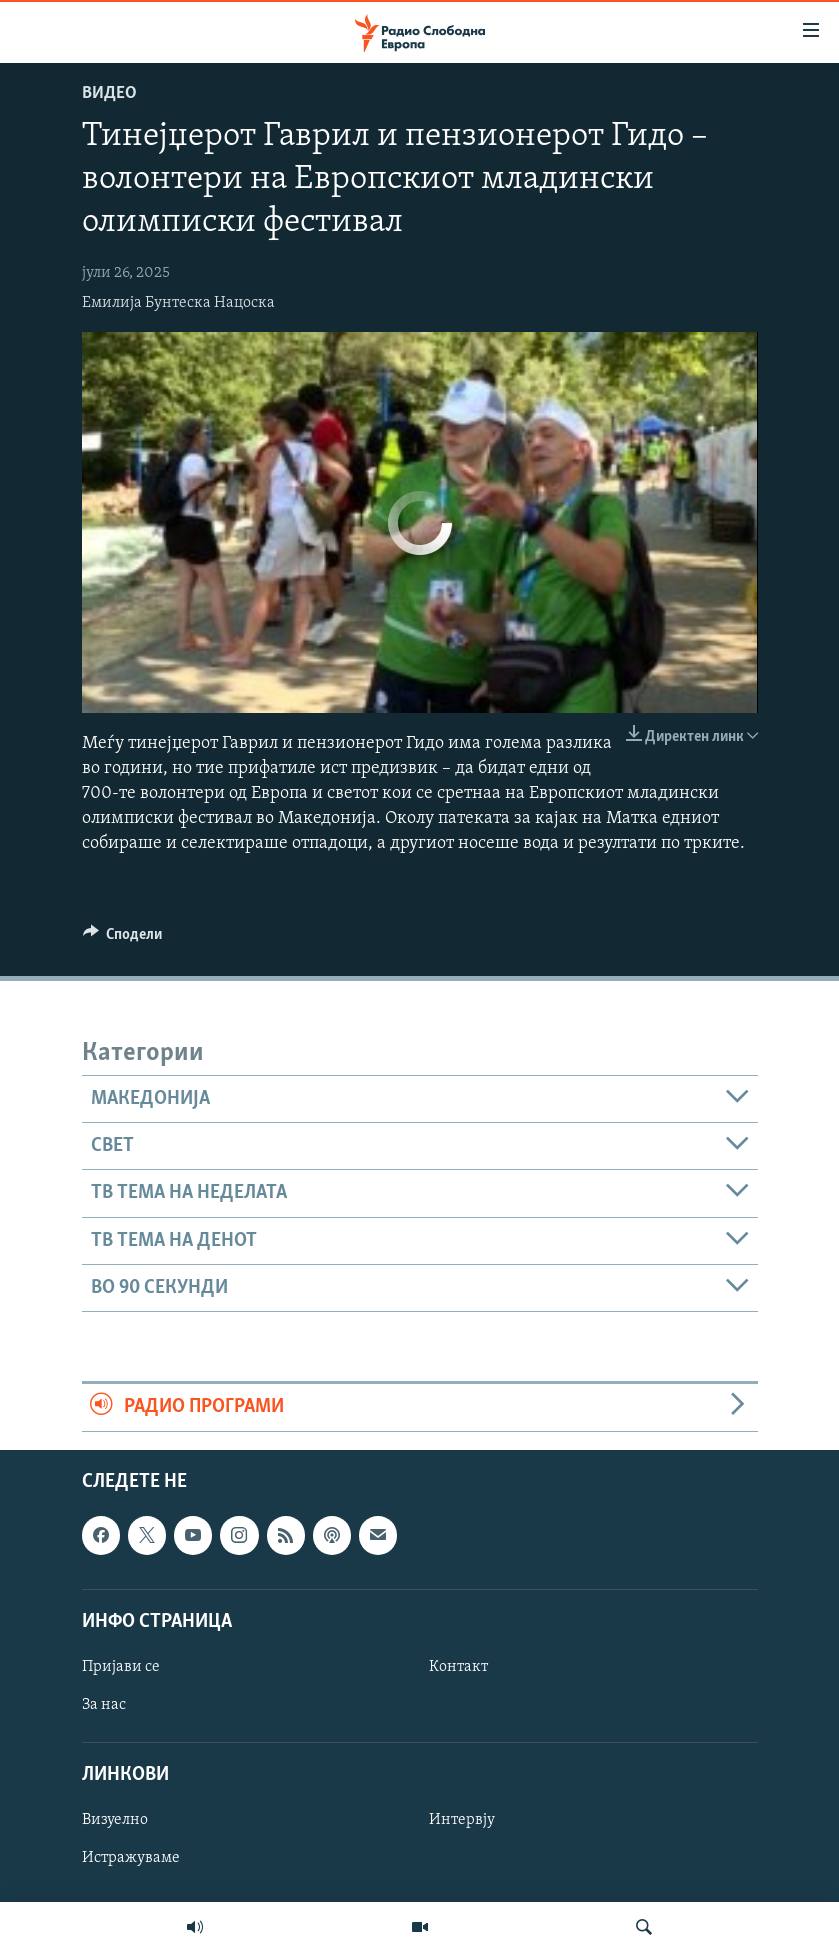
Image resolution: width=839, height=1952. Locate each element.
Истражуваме (131, 1858)
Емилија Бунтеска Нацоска (178, 303)
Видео (109, 93)
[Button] (123, 939)
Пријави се (121, 1667)
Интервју (462, 1820)
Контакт (458, 1667)
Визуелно (115, 1820)
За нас (104, 1705)
